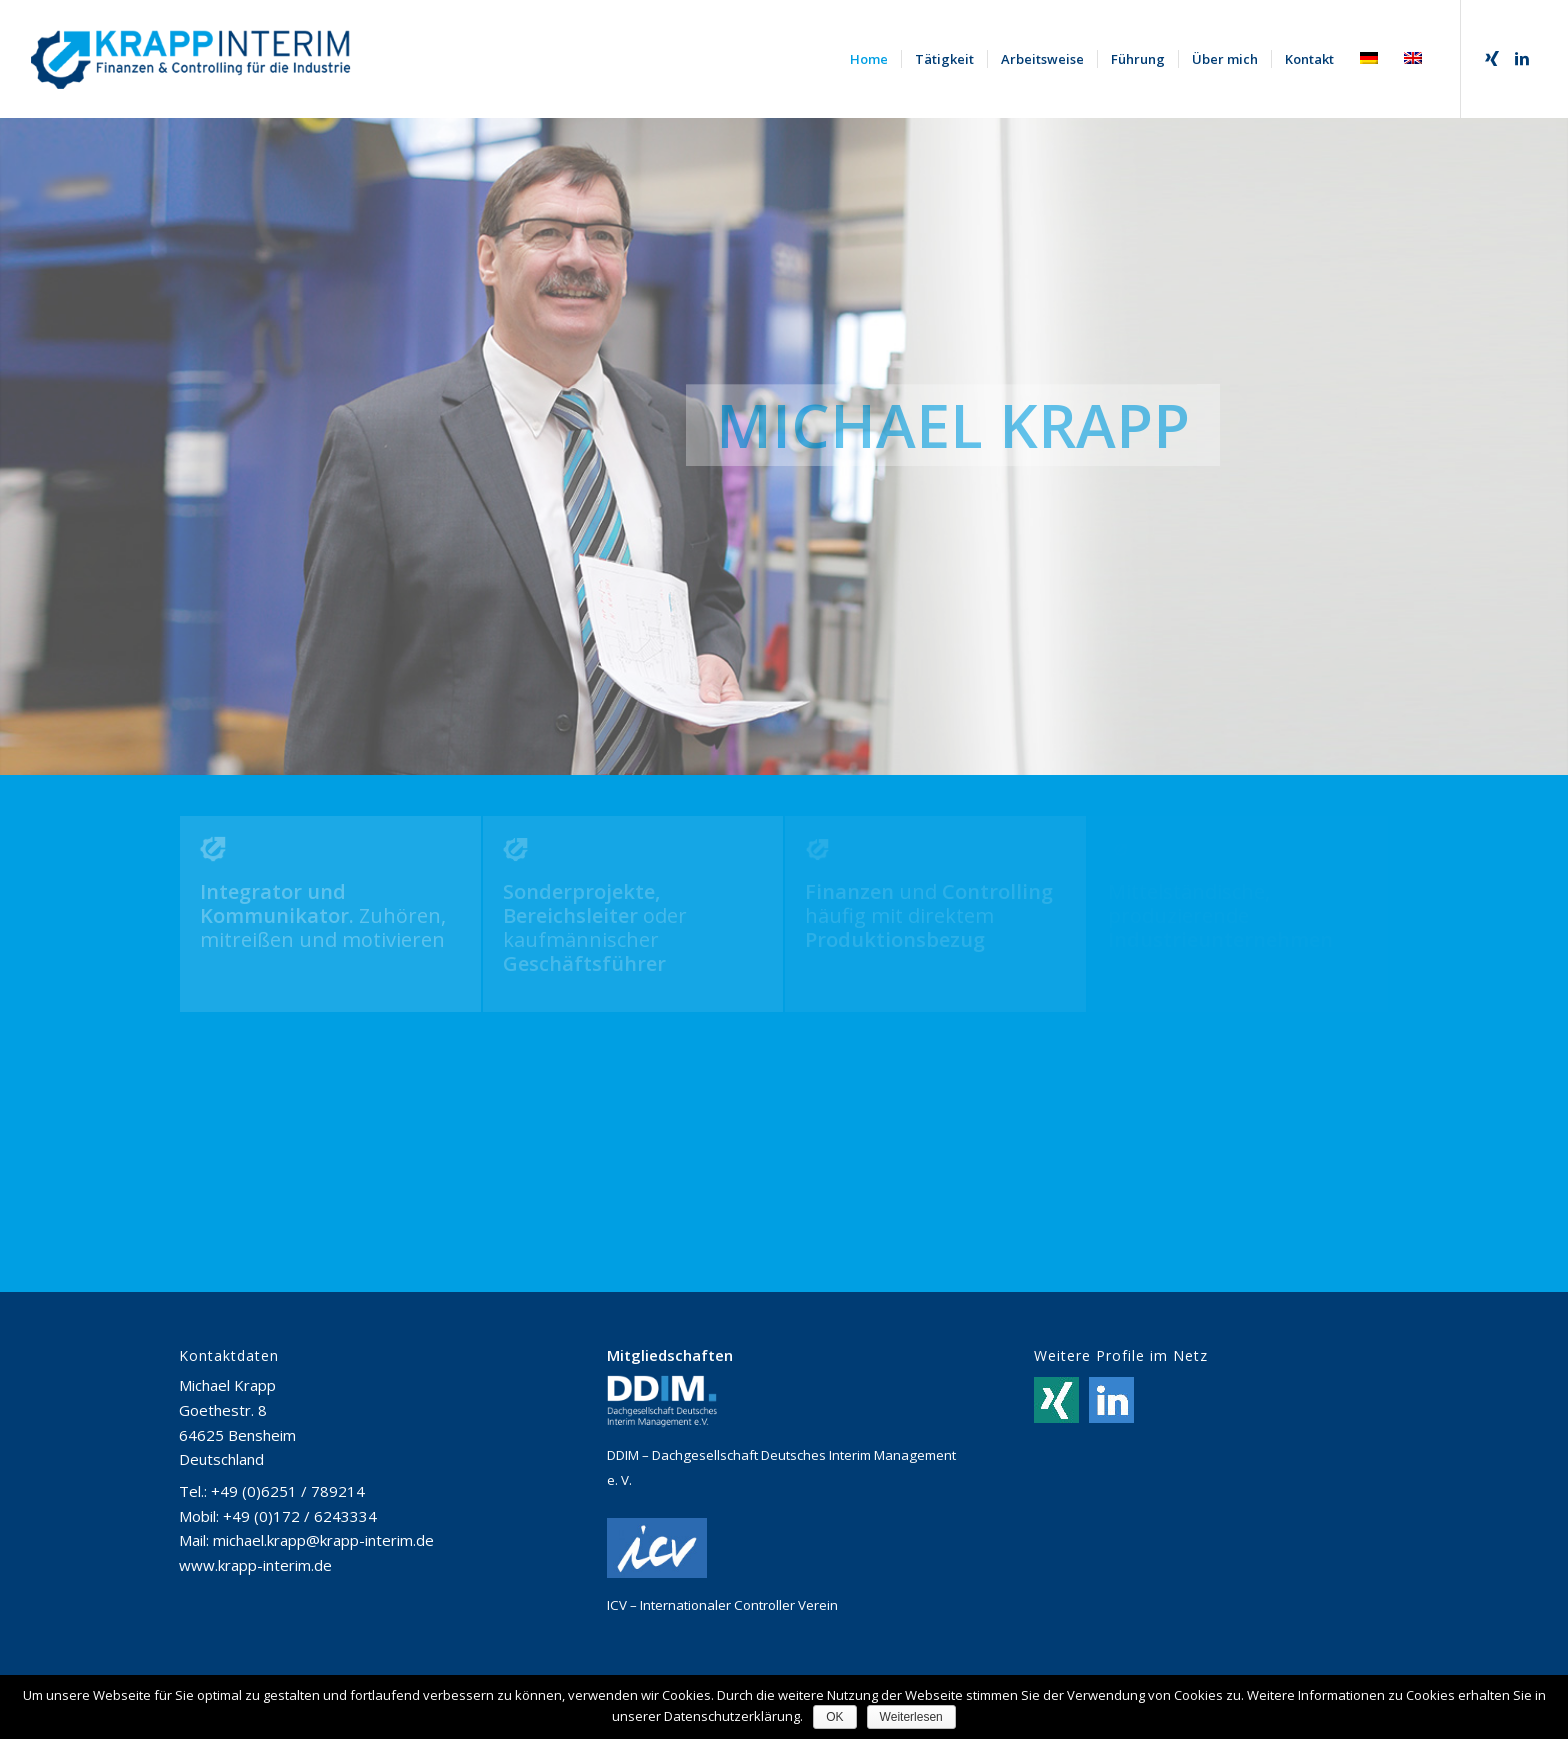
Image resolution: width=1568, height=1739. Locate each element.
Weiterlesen (911, 1717)
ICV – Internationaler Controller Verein (722, 1605)
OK (834, 1717)
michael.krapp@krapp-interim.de (323, 1540)
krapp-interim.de (275, 1565)
